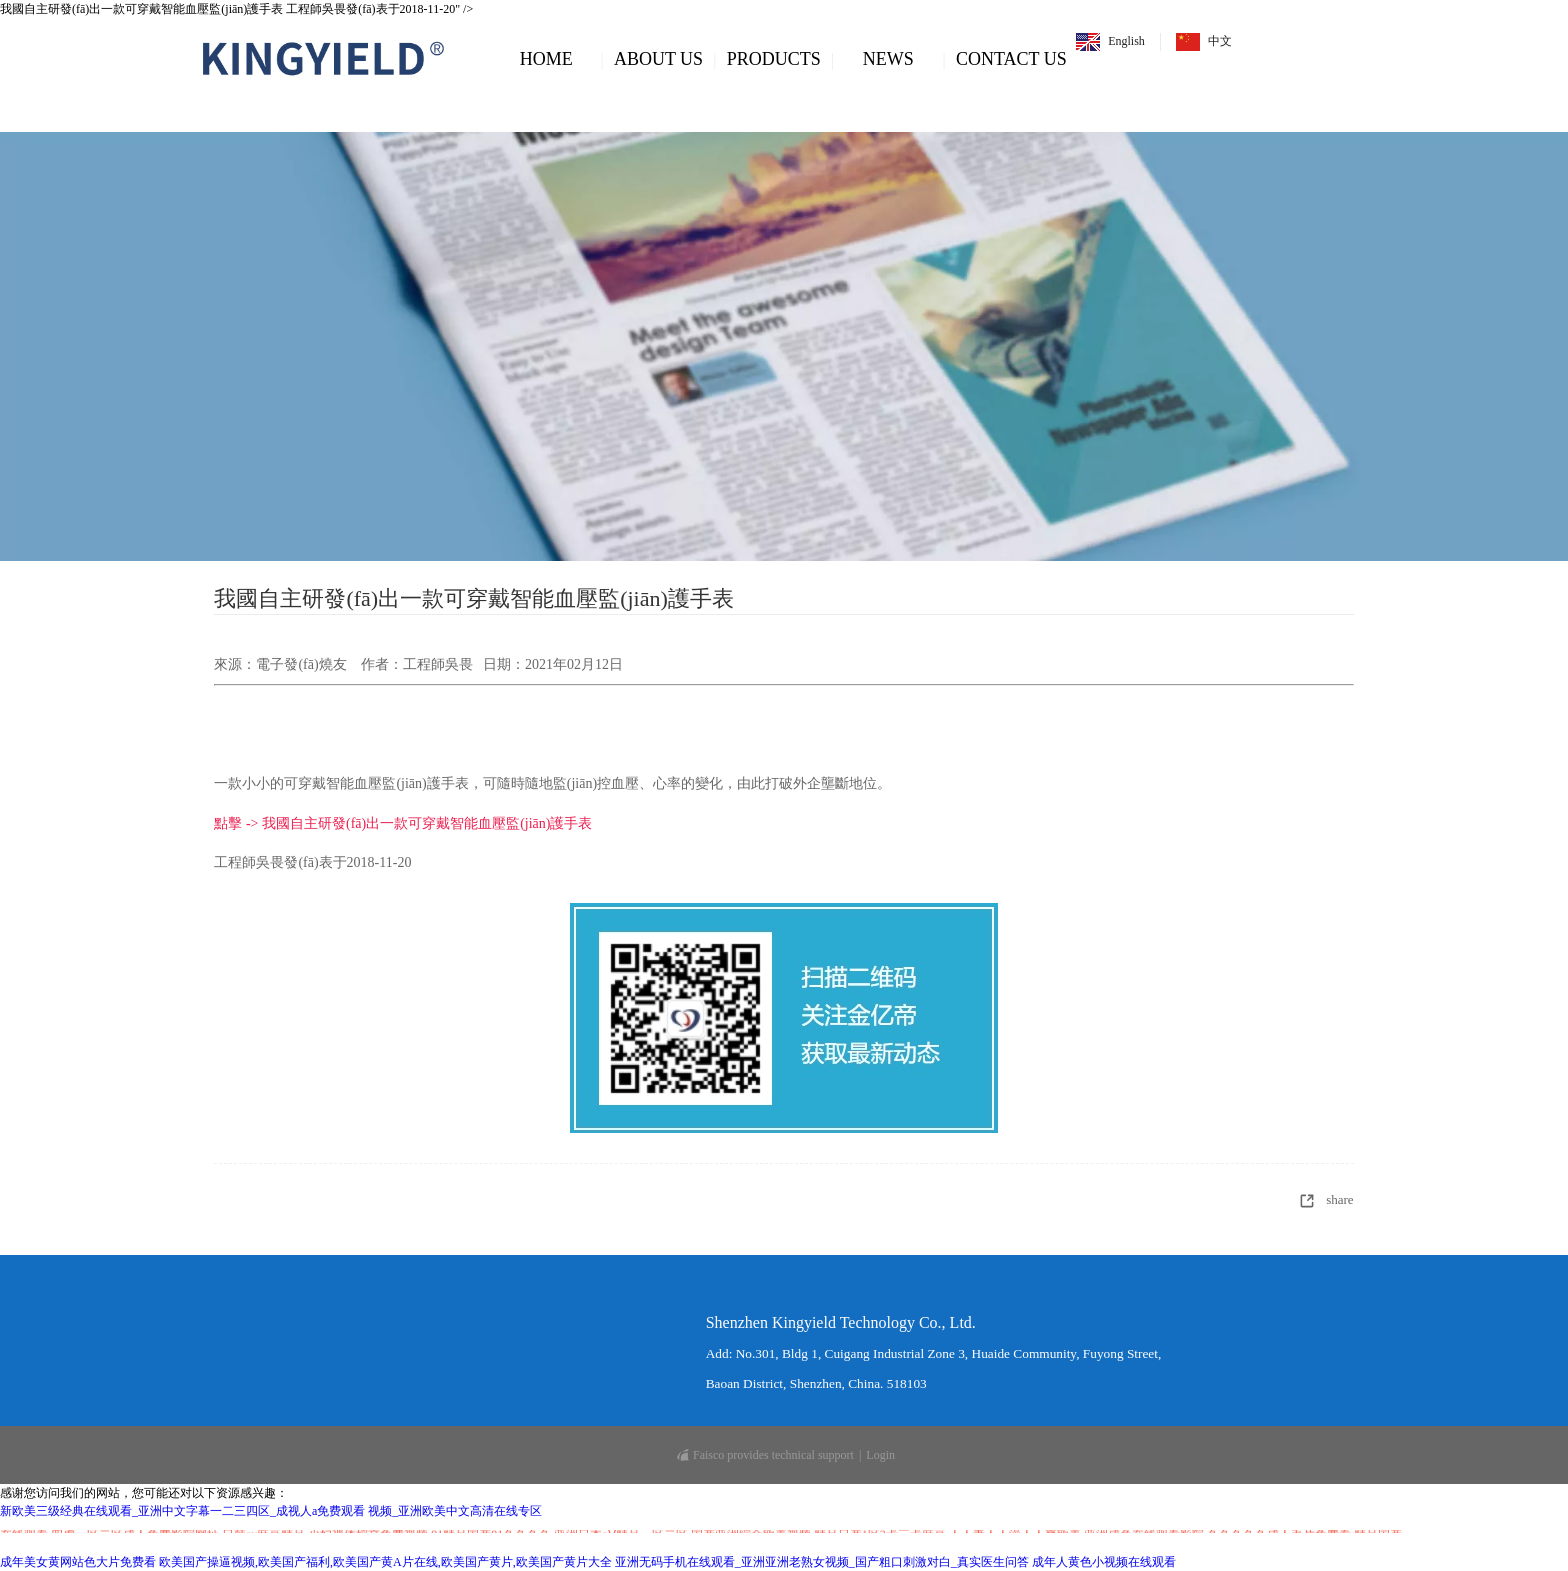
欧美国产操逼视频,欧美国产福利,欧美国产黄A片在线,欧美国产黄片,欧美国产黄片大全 (385, 1562)
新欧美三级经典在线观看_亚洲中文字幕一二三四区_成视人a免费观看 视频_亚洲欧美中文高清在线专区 (271, 1511)
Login (880, 1455)
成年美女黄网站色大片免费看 (78, 1562)
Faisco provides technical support (765, 1455)
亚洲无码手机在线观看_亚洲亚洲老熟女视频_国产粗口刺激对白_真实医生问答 (822, 1562)
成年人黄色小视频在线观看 (1104, 1562)
